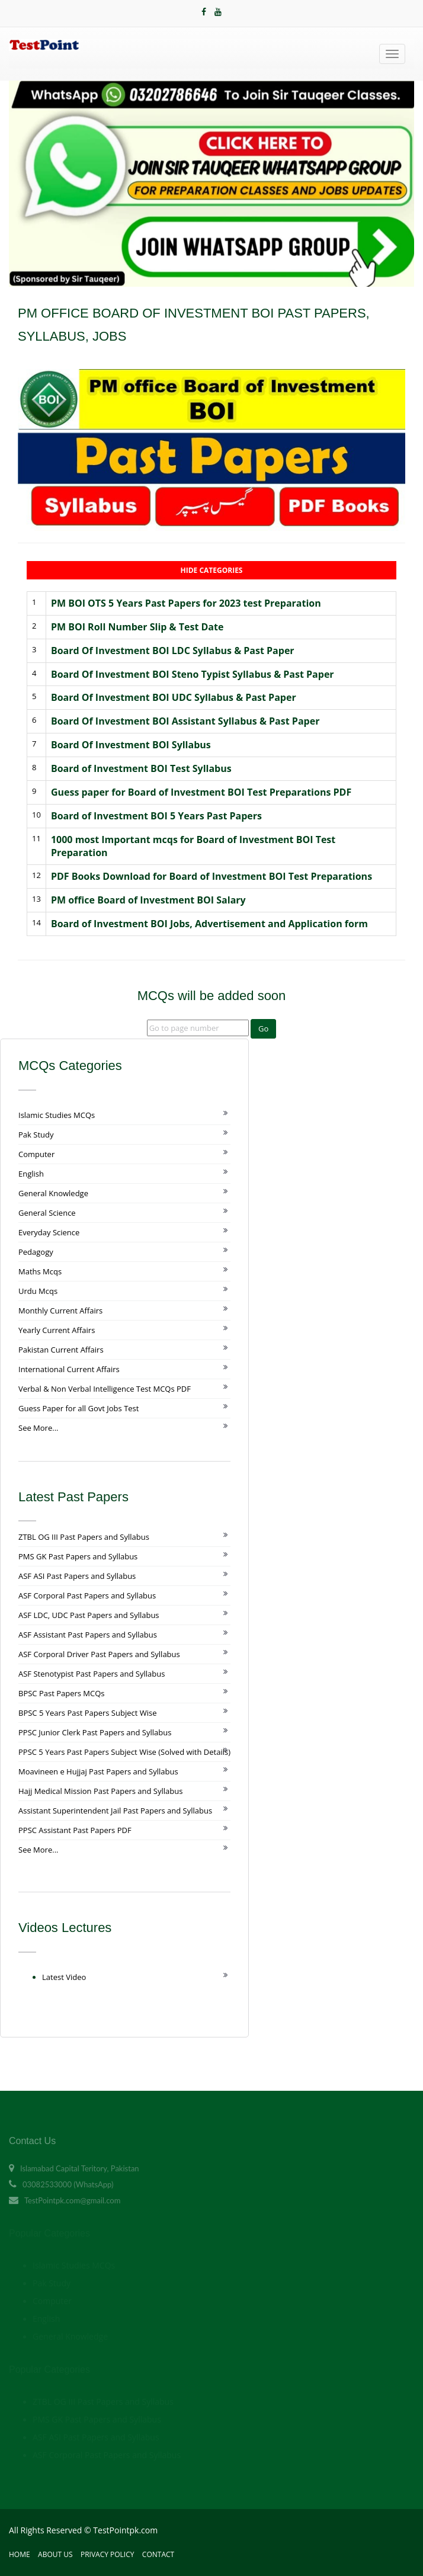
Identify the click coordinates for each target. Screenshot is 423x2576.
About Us (55, 2554)
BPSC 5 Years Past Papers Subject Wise (87, 1712)
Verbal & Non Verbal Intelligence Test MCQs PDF (104, 1388)
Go (263, 1028)
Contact (158, 2554)
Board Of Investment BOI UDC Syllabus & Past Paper (173, 697)
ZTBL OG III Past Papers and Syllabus (83, 1536)
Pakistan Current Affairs (61, 1349)
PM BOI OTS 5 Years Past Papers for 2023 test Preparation (186, 603)
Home (19, 2554)
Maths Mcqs (40, 1271)
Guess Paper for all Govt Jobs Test (78, 1408)
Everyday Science (48, 1232)
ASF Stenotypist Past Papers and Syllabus (91, 1673)
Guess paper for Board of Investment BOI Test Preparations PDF (201, 792)
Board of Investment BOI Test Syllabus (141, 768)
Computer (36, 1154)
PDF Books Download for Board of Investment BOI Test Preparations (211, 876)
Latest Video (64, 1977)
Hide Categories (212, 570)
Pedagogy (35, 1252)
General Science (47, 1212)
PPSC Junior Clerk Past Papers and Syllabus (94, 1732)
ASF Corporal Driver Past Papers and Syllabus (99, 1654)
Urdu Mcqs (37, 1291)
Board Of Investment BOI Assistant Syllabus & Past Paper (185, 721)
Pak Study (35, 1134)
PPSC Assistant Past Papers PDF (75, 1830)
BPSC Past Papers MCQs (61, 1693)
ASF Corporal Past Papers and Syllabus (87, 1595)
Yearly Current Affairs (56, 1330)
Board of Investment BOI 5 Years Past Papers (156, 815)
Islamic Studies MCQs (56, 1115)
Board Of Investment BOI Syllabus (131, 744)
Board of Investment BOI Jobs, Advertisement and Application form (209, 923)
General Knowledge (53, 1193)
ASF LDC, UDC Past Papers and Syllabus (88, 1615)
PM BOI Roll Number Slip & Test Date (137, 626)
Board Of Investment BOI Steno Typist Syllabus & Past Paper (192, 674)
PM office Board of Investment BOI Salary (148, 899)
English (31, 1173)
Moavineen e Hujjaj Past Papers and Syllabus (98, 1771)
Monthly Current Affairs (60, 1310)
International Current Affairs (69, 1369)
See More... (38, 1427)
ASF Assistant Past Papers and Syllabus (87, 1634)
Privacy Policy (107, 2554)
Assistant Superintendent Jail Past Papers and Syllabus (115, 1810)
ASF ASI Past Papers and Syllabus (77, 1576)
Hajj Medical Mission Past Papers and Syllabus (100, 1791)
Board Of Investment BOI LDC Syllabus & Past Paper (172, 650)
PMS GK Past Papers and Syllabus (77, 1556)
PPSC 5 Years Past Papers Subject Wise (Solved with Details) (124, 1752)
